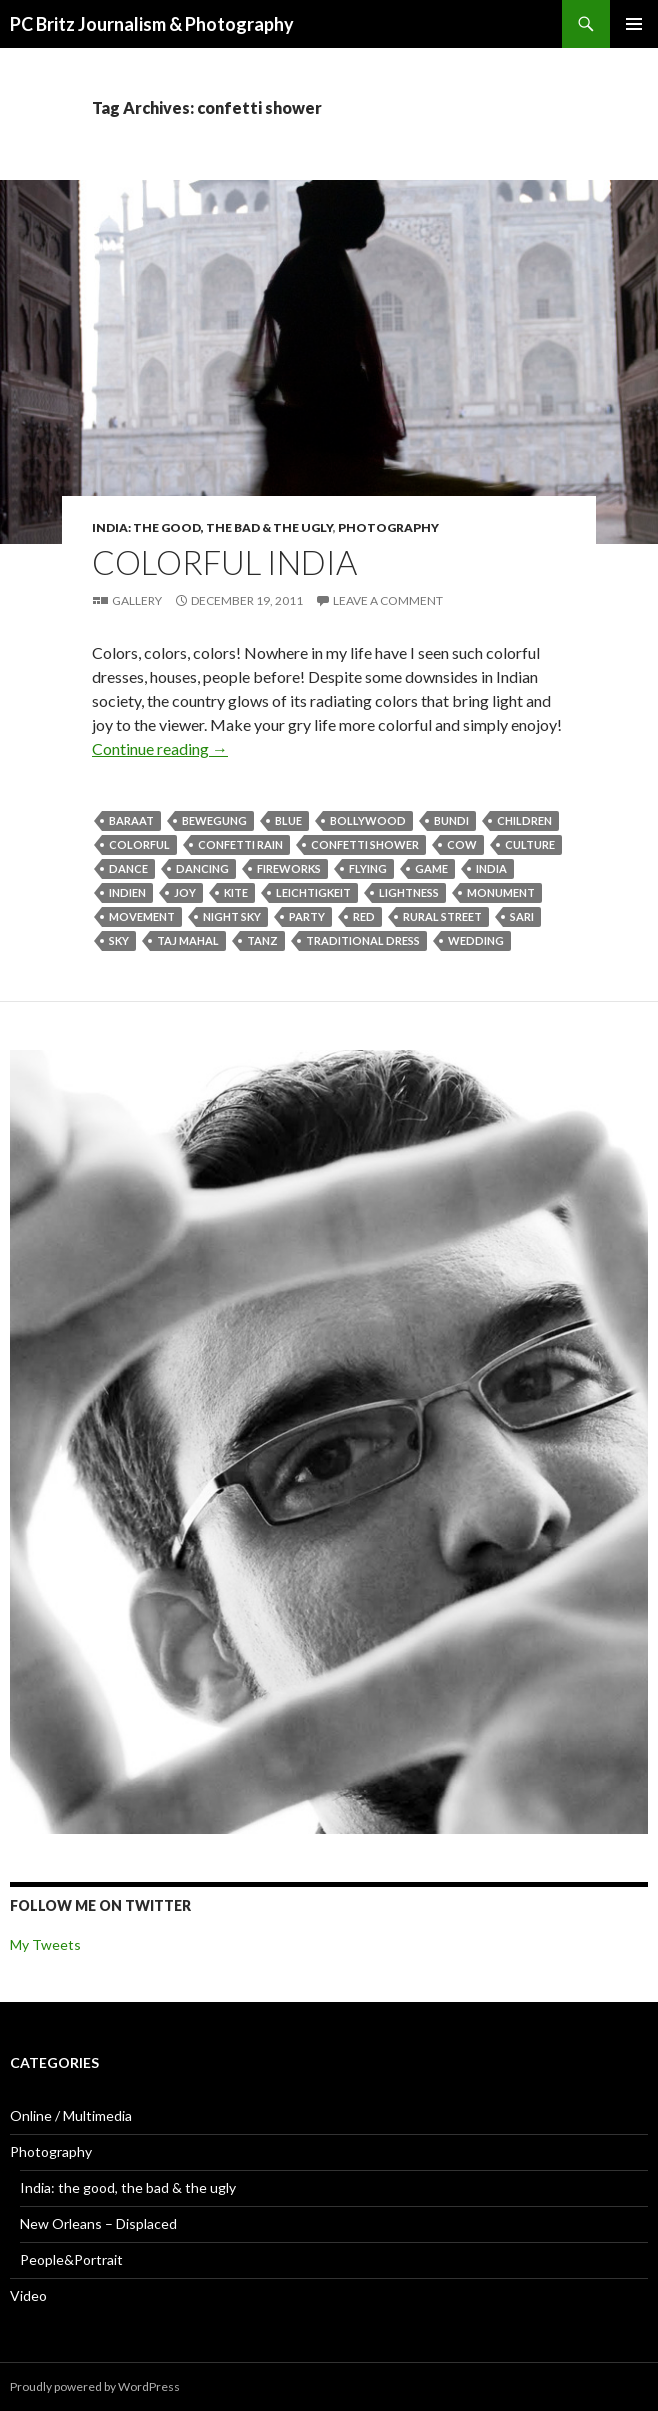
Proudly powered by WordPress (95, 2386)
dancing (202, 868)
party (307, 916)
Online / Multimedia (71, 2115)
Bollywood (368, 820)
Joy (185, 892)
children (524, 820)
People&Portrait (71, 2259)
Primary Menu (634, 24)
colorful (139, 844)
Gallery (137, 600)
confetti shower (365, 844)
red (364, 916)
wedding (476, 940)
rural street (442, 916)
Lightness (409, 892)
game (431, 868)
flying (368, 868)
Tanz (262, 940)
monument (501, 892)
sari (522, 916)
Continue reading (160, 748)
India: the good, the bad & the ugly (212, 527)
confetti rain (240, 844)
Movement (142, 916)
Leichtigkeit (313, 892)
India (491, 868)
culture (530, 844)
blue (288, 820)
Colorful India (224, 562)
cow (462, 844)
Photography (388, 527)
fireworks (289, 868)
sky (119, 940)
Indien (127, 892)
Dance (128, 868)
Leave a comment (388, 600)
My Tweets (45, 1944)
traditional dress (363, 940)
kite (236, 892)
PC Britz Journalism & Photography (152, 24)
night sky (232, 916)
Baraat (131, 820)
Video (28, 2295)
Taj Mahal (188, 940)
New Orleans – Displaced (98, 2223)
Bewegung (214, 820)
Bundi (451, 820)
